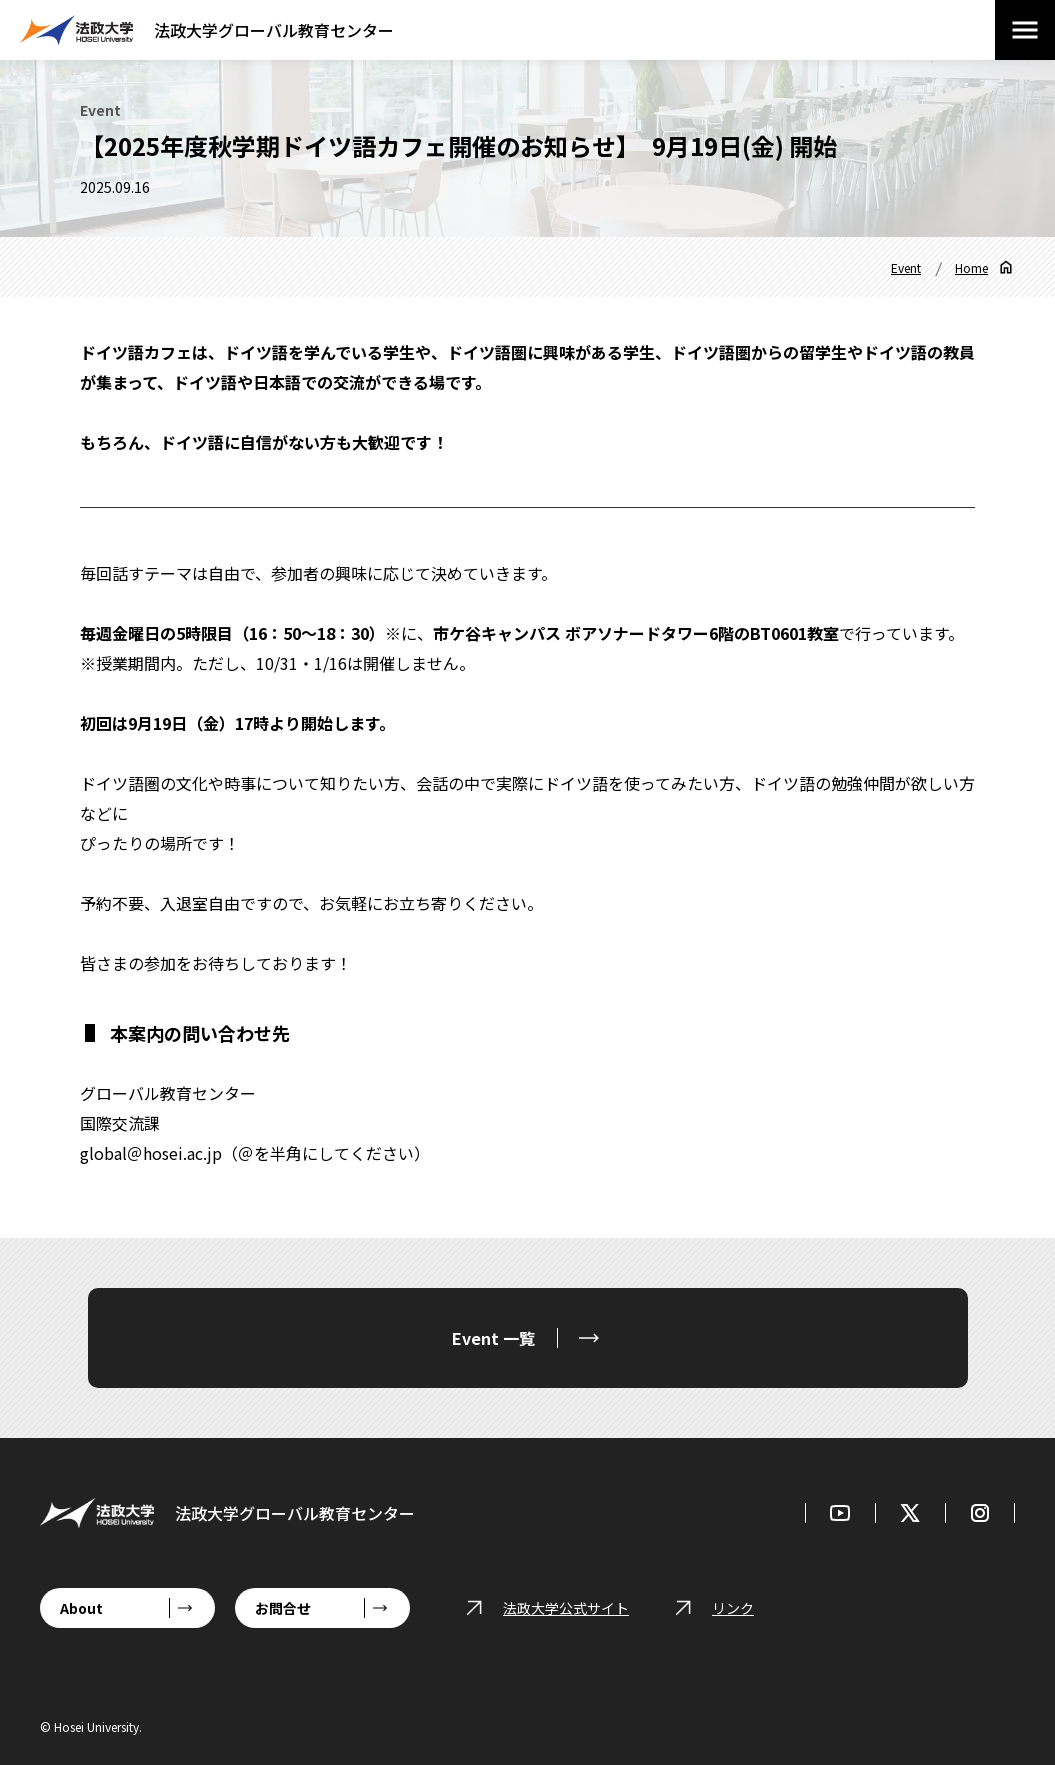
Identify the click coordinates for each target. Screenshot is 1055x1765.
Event (906, 267)
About (81, 1608)
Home (971, 267)
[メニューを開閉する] (1025, 30)
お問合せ (283, 1608)
